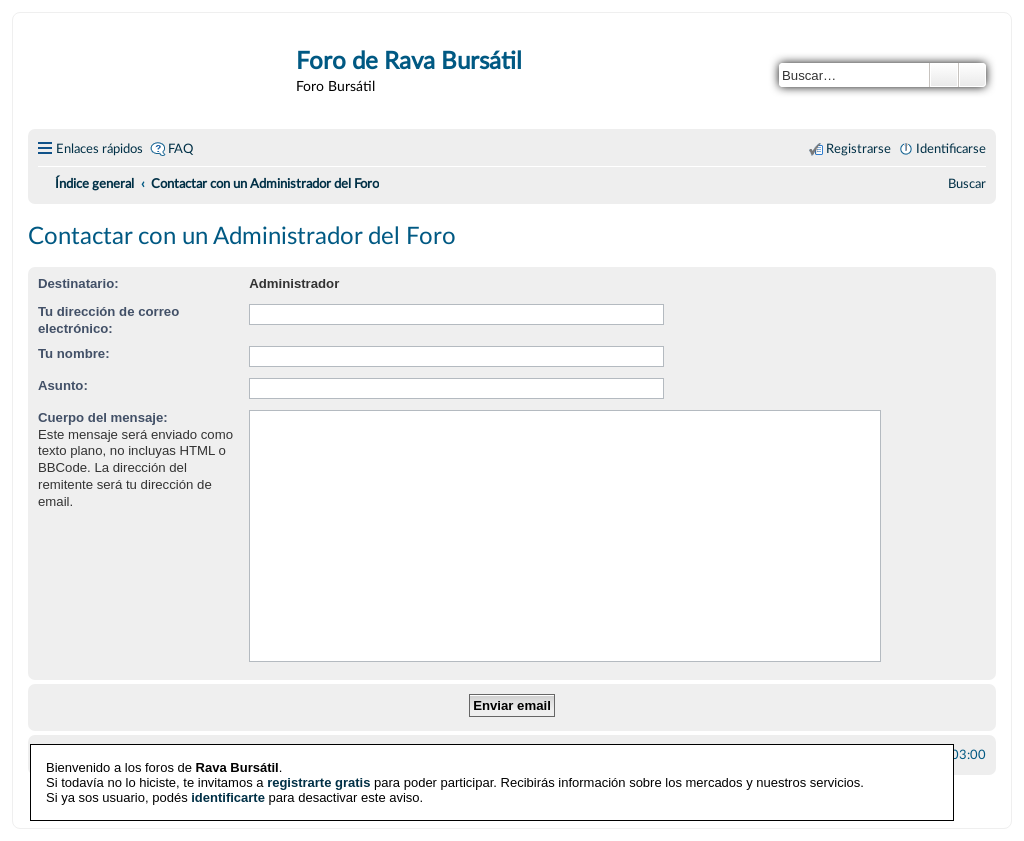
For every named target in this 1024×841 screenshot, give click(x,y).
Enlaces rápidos (99, 149)
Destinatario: (78, 283)
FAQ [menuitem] (180, 149)
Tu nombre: (74, 353)
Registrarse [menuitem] (858, 149)
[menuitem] (967, 184)
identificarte (228, 796)
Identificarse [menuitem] (951, 149)
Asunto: (63, 385)
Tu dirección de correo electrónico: (108, 320)
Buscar (944, 75)
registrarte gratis (318, 781)
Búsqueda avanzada (972, 75)
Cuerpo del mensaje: (103, 417)
